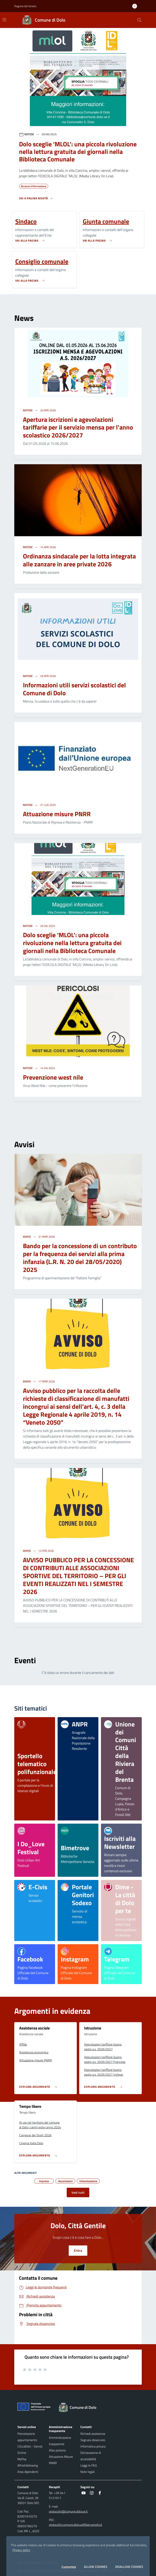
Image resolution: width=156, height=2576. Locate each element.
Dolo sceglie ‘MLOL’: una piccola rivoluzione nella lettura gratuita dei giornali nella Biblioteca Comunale (72, 942)
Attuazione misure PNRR (57, 814)
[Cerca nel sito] (139, 20)
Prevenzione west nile (53, 1077)
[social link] (83, 2493)
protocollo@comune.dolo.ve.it (68, 2511)
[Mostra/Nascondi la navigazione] (4, 19)
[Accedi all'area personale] (136, 6)
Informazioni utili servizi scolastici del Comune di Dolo (74, 689)
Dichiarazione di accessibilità (90, 2455)
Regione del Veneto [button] (25, 6)
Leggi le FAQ (88, 2465)
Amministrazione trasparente (60, 2440)
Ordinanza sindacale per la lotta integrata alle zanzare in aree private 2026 (79, 560)
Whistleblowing (27, 2465)
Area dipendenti (27, 2471)
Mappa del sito (27, 2551)
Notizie (28, 410)
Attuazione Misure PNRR (61, 2459)
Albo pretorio (57, 2450)
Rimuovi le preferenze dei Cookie (38, 2562)
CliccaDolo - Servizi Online (29, 2449)
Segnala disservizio (92, 2440)
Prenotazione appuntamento (27, 2436)
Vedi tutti (78, 2192)
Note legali (87, 2471)
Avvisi (27, 1236)
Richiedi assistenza (92, 2433)
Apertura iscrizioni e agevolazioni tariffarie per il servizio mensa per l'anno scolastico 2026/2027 (78, 427)
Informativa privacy (93, 2446)
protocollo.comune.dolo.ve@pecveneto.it (75, 2524)
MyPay (22, 2459)
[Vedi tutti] (36, 200)
